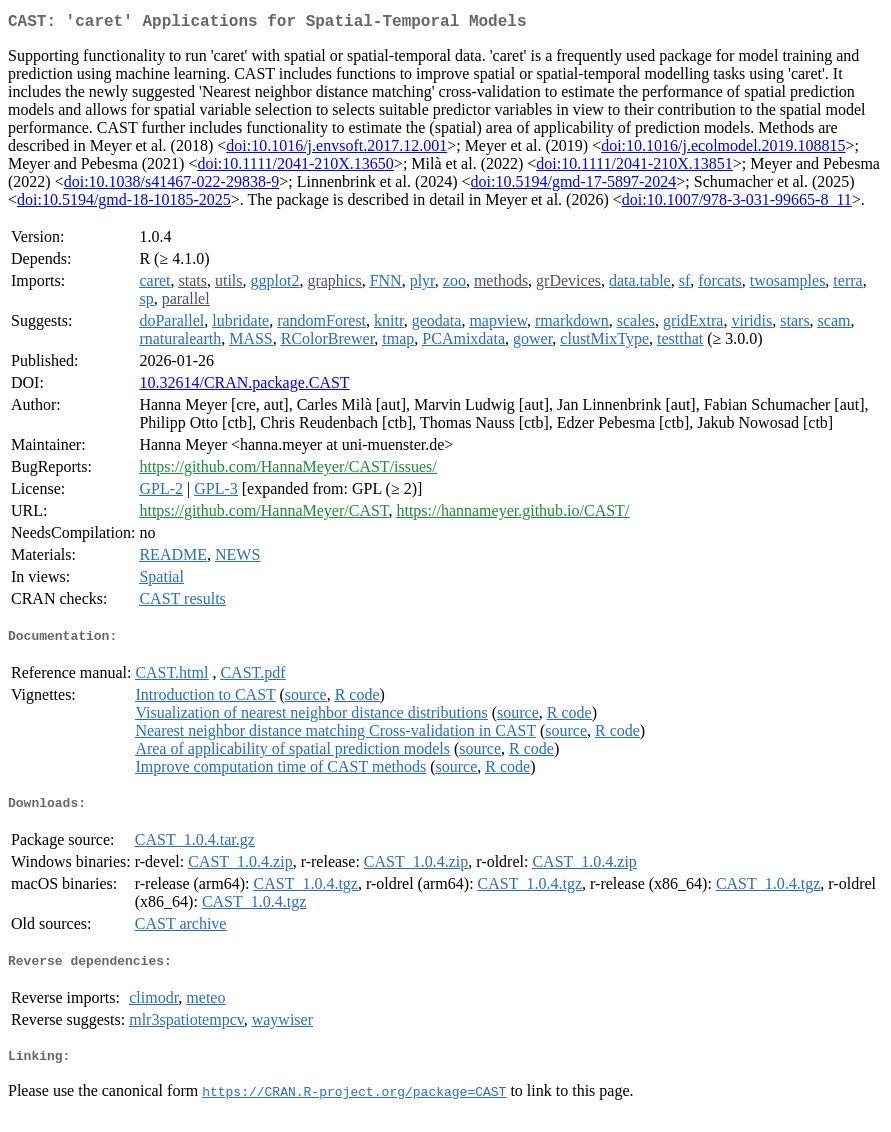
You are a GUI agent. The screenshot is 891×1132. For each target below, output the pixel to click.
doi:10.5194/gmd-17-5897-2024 (574, 185)
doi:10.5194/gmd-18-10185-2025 (124, 203)
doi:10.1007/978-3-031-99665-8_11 (737, 203)
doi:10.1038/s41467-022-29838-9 (172, 185)
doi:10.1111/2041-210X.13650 (295, 167)
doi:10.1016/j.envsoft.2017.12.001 (336, 149)
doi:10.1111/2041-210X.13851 (634, 167)
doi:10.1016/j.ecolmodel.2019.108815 (723, 149)
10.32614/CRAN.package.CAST (244, 386)
